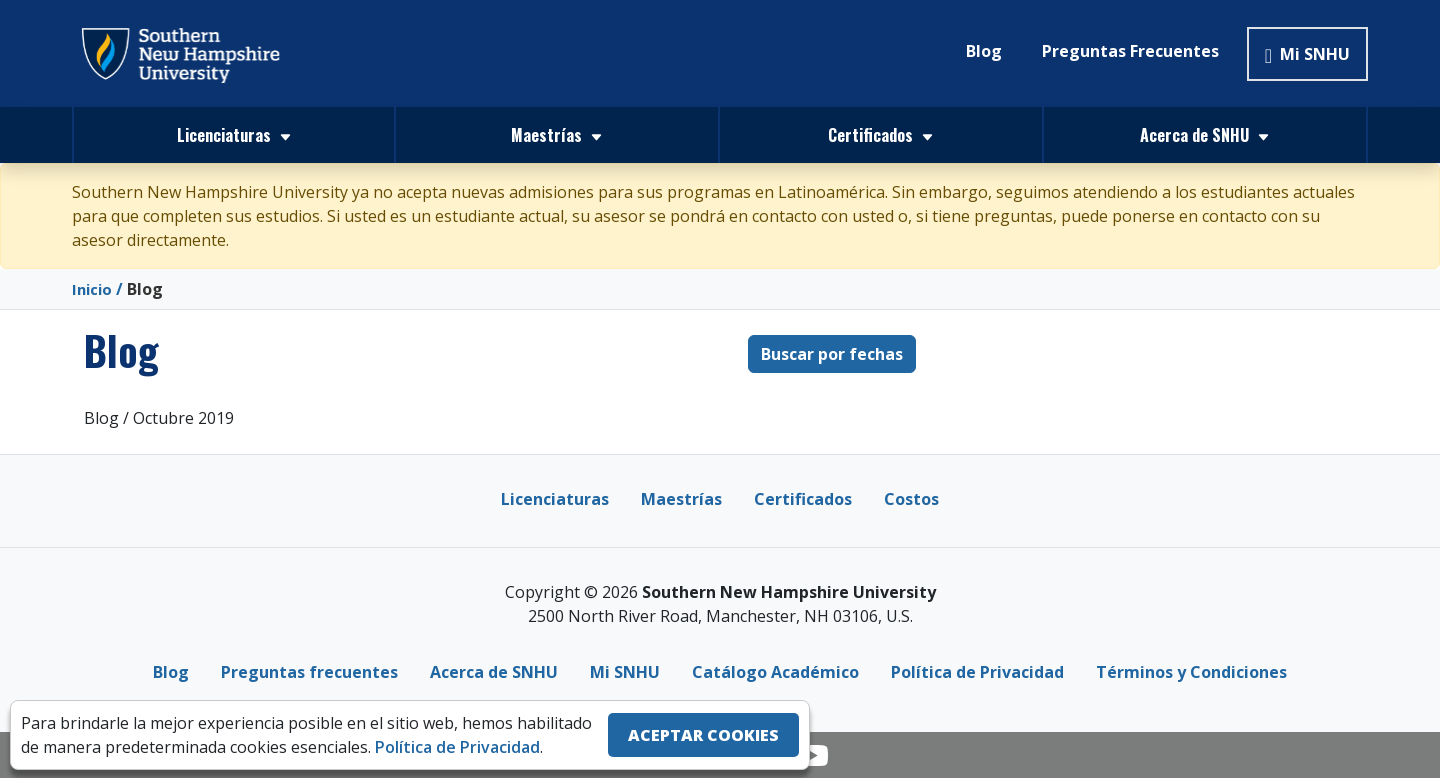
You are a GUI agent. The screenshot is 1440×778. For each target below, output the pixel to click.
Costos (911, 499)
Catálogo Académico (775, 672)
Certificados (803, 499)
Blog (984, 51)
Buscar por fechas (832, 354)
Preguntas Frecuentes (1130, 51)
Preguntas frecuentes (309, 672)
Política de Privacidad (977, 672)
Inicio (93, 289)
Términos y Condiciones (1191, 672)
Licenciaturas (555, 499)
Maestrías (681, 499)
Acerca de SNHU (494, 672)
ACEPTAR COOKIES (703, 735)
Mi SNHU (1307, 54)
